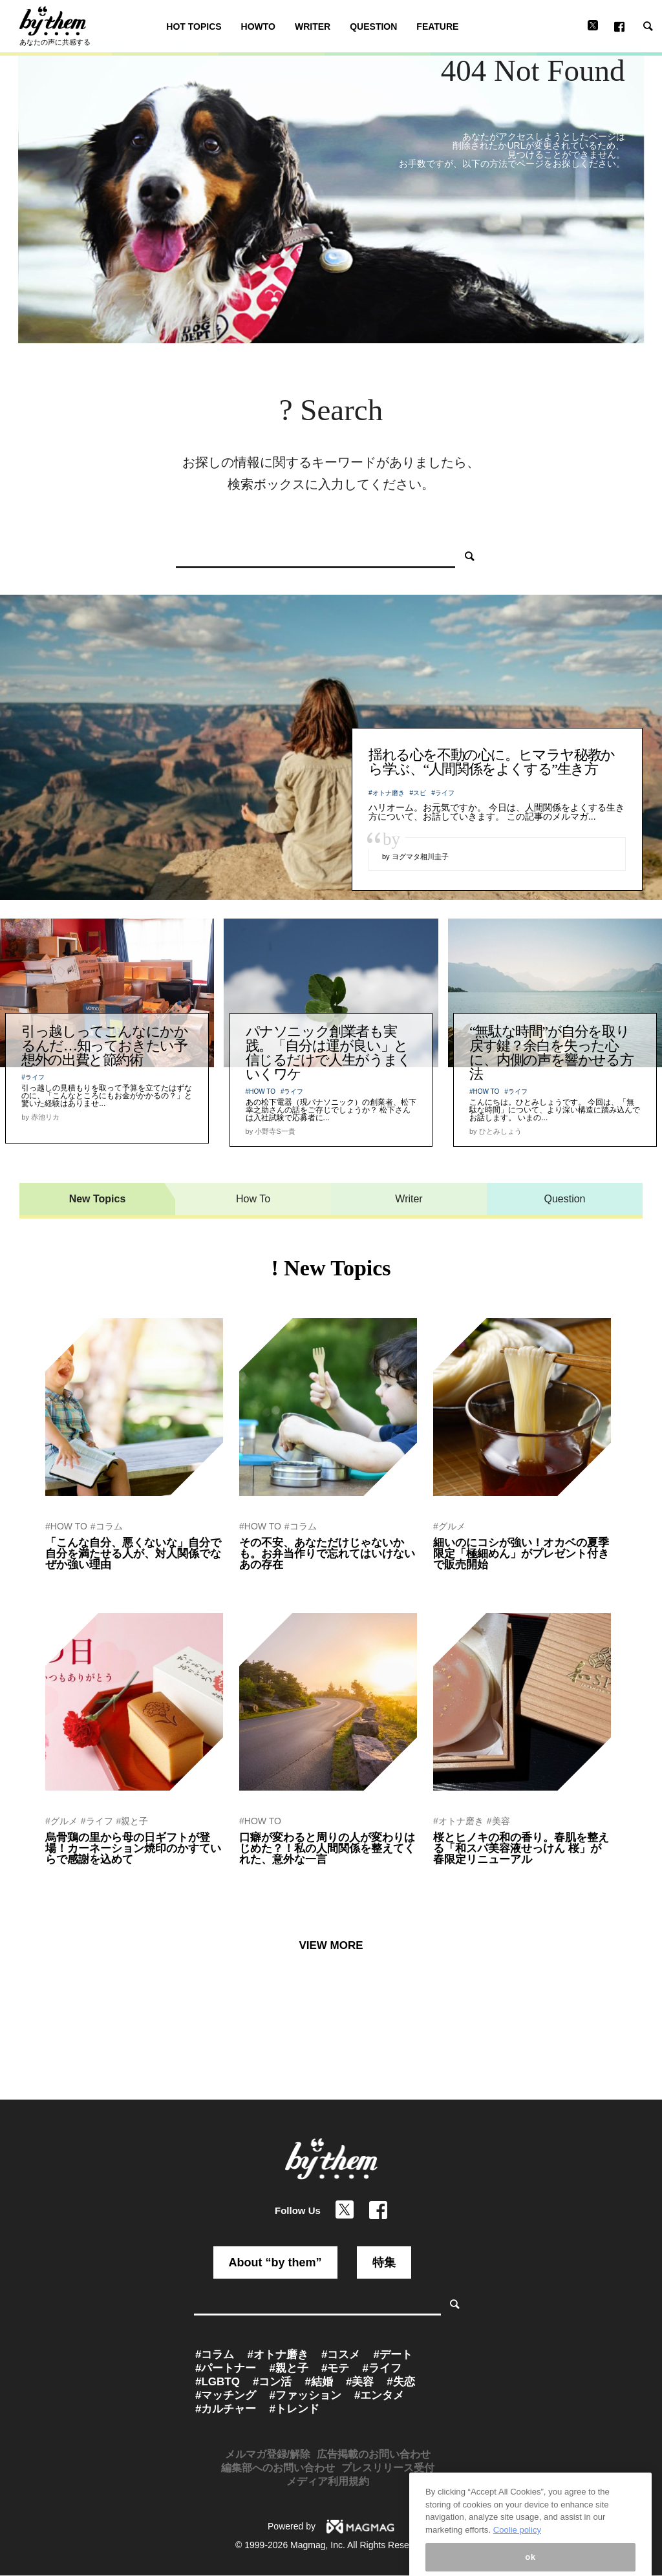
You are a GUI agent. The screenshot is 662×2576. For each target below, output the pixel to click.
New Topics (97, 1198)
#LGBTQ (217, 2382)
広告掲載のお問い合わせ (374, 2454)
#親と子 (132, 1821)
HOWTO (258, 26)
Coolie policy (517, 2570)
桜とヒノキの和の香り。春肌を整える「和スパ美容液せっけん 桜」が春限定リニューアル (521, 1848)
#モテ (335, 2368)
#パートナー (225, 2368)
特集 (384, 2262)
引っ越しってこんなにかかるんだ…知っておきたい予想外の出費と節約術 (104, 1045)
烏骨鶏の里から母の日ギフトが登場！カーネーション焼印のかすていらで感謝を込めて (133, 1848)
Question (564, 1198)
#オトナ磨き (386, 792)
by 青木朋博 (66, 1582)
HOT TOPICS (193, 26)
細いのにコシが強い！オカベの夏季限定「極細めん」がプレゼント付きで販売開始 (521, 1554)
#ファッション (305, 2395)
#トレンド (294, 2409)
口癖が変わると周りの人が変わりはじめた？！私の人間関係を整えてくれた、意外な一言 (327, 1848)
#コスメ (340, 2354)
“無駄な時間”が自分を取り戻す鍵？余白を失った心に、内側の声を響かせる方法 (551, 1052)
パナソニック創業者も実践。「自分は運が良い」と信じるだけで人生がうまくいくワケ (328, 1052)
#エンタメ (379, 2395)
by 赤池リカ (260, 1582)
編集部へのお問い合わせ (278, 2467)
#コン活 (272, 2382)
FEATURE (437, 26)
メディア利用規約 (327, 2481)
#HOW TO (260, 1091)
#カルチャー (225, 2409)
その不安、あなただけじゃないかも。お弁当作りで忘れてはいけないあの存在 (327, 1554)
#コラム (107, 1526)
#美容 (498, 1821)
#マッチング (225, 2395)
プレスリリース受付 (387, 2467)
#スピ (418, 792)
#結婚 (318, 2382)
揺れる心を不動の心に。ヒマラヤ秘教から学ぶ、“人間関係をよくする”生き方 (491, 762)
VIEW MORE (331, 1945)
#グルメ (449, 1526)
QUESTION (373, 26)
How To (253, 1198)
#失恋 (400, 2382)
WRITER (312, 26)
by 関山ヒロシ (263, 1876)
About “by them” (275, 2262)
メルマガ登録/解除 (267, 2454)
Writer (408, 1198)
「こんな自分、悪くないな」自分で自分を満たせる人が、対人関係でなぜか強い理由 (133, 1554)
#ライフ (442, 792)
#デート (392, 2354)
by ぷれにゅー (457, 1582)
